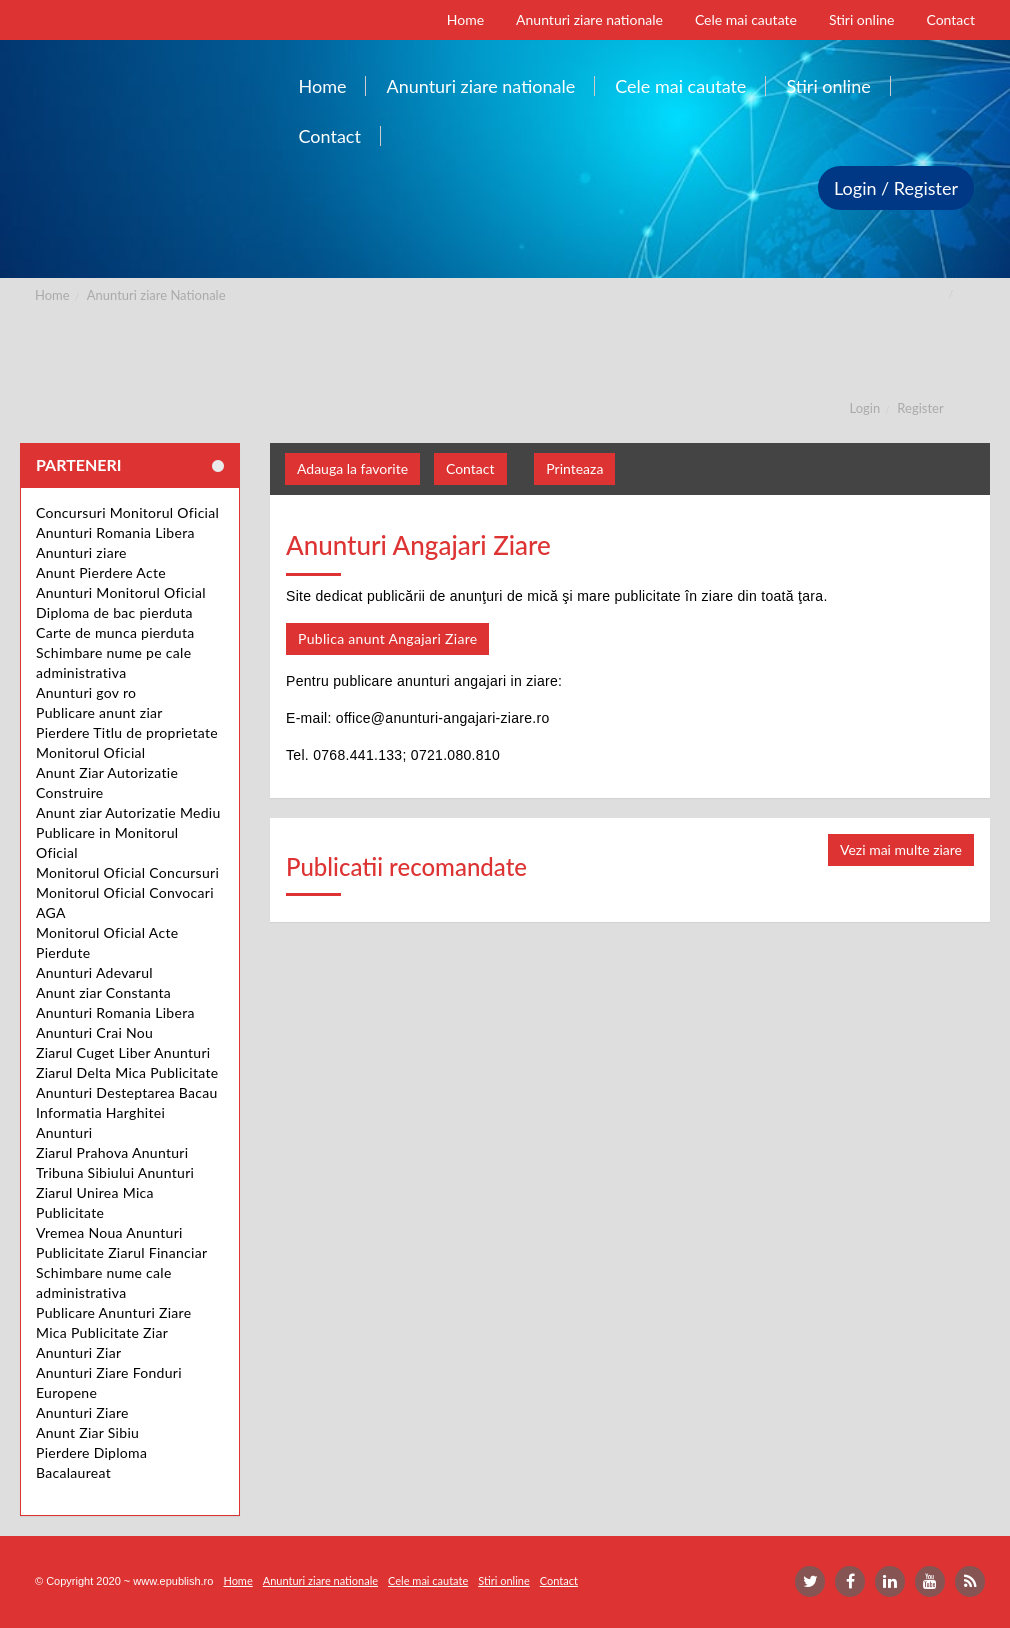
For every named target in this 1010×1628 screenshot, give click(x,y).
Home (52, 295)
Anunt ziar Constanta (103, 992)
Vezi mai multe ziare (901, 849)
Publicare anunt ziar (99, 712)
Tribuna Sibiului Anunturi (115, 1172)
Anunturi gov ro (86, 692)
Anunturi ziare (81, 552)
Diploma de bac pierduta (114, 612)
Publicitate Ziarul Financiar (121, 1252)
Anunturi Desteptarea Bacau (127, 1092)
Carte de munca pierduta (115, 632)
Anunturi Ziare (82, 1412)
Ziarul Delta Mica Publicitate (127, 1072)
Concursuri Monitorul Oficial (127, 512)
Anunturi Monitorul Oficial (121, 592)
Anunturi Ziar (78, 1352)
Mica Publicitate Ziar (102, 1332)
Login (865, 408)
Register (920, 408)
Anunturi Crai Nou (94, 1032)
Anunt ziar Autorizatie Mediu (128, 812)
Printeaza (574, 468)
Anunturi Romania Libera (115, 532)
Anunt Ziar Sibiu (87, 1432)
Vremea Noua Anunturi (109, 1232)
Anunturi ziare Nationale (156, 295)
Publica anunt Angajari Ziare (387, 638)
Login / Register (896, 188)
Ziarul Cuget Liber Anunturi (123, 1052)
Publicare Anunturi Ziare (113, 1312)
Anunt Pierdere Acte (101, 572)
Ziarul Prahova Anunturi (112, 1152)
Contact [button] (470, 468)
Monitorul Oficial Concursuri (127, 872)
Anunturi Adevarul (94, 972)
